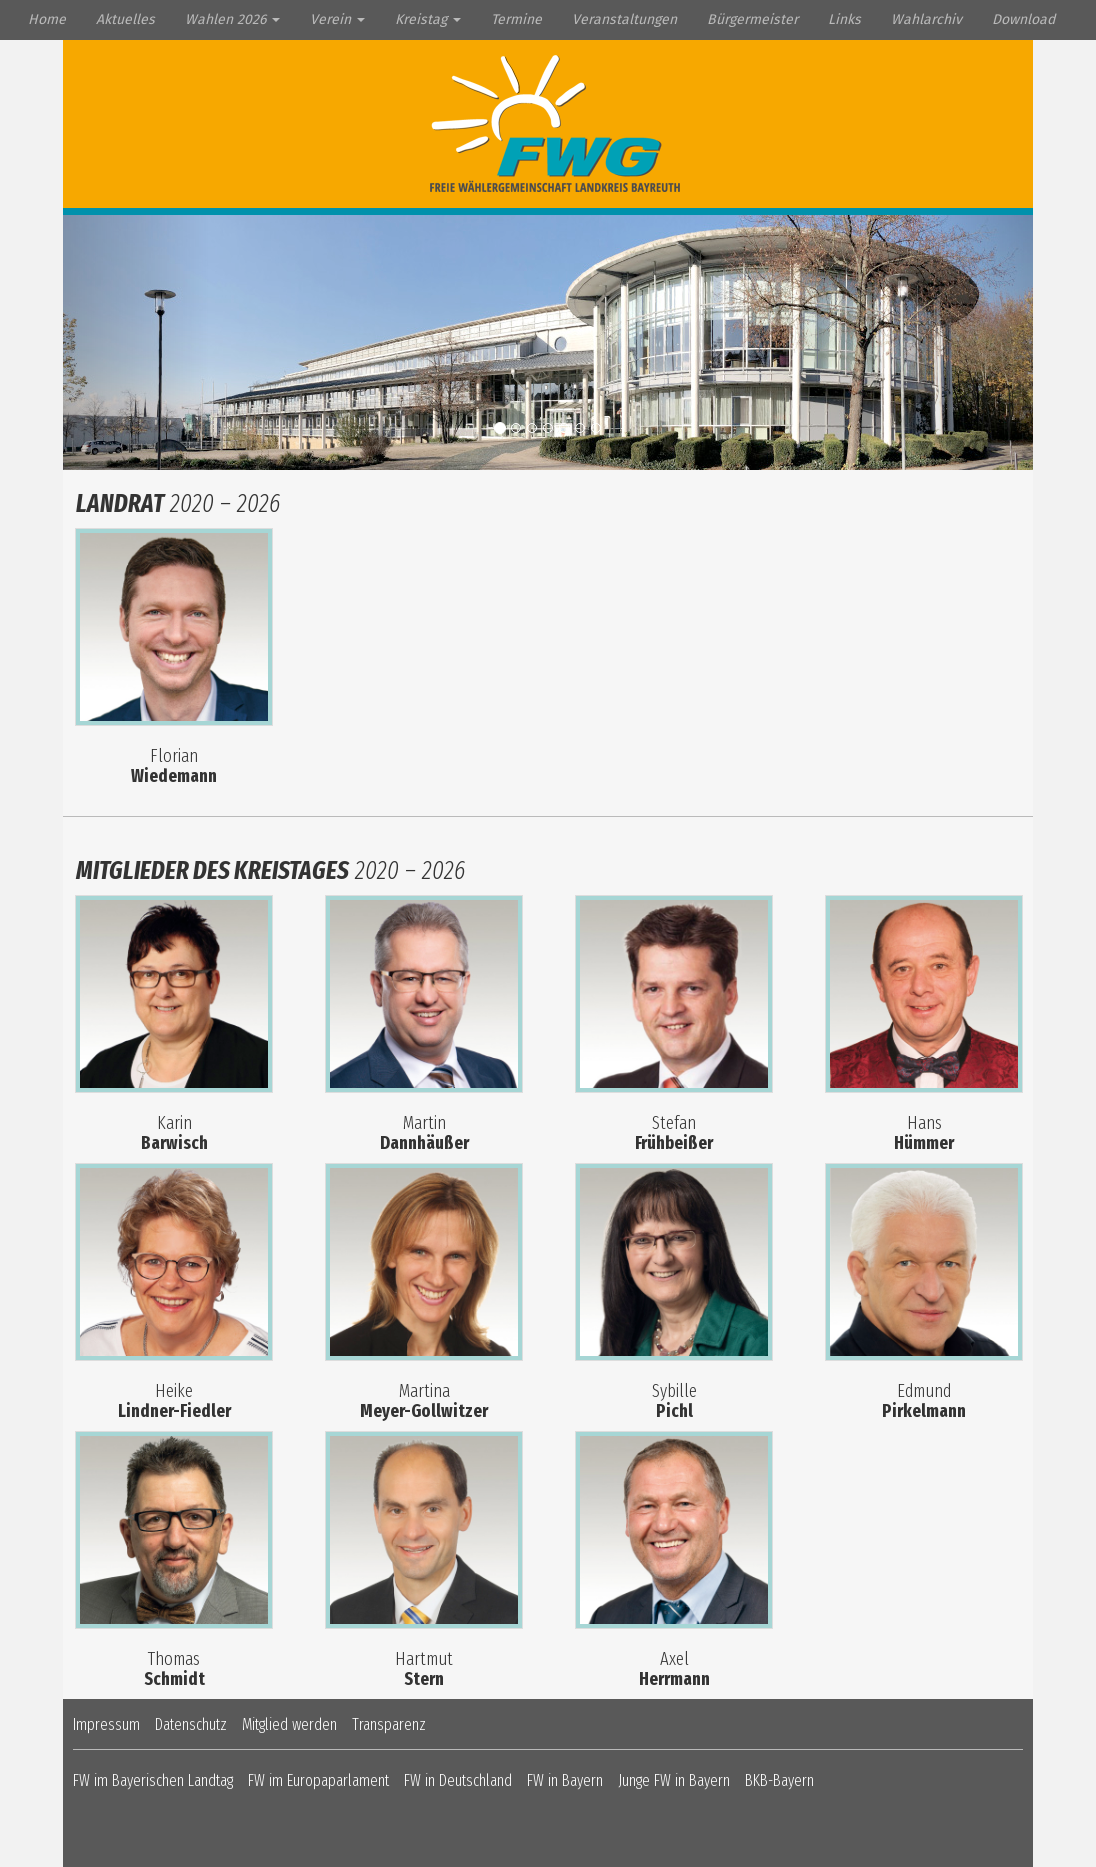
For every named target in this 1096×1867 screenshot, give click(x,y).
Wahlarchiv (926, 19)
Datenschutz (191, 1724)
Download (1023, 19)
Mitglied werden (289, 1724)
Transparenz (389, 1724)
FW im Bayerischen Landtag (153, 1780)
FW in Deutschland (458, 1780)
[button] (136, 342)
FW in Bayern (565, 1780)
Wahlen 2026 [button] (232, 19)
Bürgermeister (752, 19)
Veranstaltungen (624, 19)
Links (844, 19)
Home (47, 19)
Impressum (106, 1724)
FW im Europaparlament (318, 1780)
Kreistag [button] (428, 19)
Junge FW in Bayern (674, 1780)
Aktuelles (125, 19)
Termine (516, 19)
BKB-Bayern (779, 1780)
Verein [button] (337, 19)
